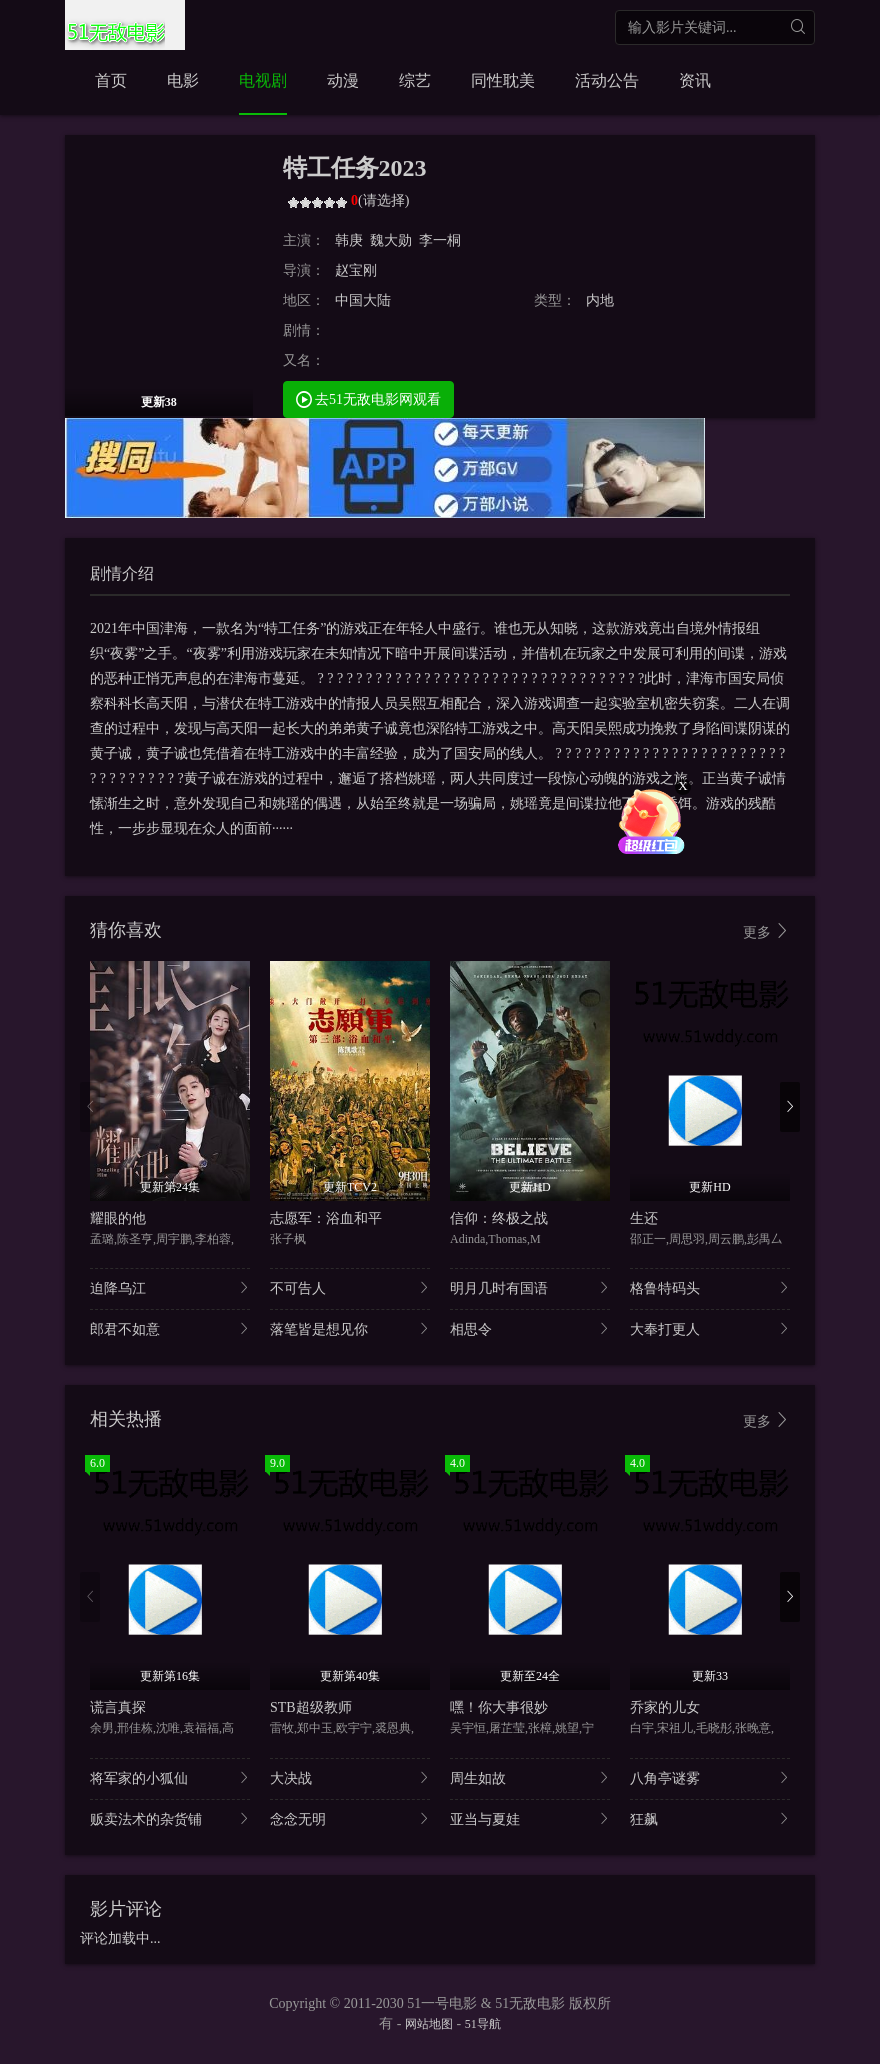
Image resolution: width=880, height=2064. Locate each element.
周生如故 (530, 1777)
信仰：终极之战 (499, 1218)
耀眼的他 (118, 1218)
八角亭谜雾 (710, 1777)
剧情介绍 (122, 573)
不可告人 (350, 1287)
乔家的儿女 (665, 1707)
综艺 (415, 80)
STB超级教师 (311, 1707)
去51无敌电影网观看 (369, 398)
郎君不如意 (170, 1328)
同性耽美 (503, 80)
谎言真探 (118, 1707)
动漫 (343, 80)
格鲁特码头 (710, 1287)
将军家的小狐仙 (170, 1777)
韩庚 (349, 240)
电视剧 (263, 80)
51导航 (483, 2024)
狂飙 (710, 1818)
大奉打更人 (710, 1328)
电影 (183, 80)
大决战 (350, 1777)
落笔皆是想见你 (350, 1328)
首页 (111, 80)
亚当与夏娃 (530, 1818)
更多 (767, 931)
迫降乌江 (170, 1287)
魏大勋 (391, 240)
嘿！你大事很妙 (499, 1707)
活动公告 (607, 80)
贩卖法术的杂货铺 (170, 1818)
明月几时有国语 (530, 1287)
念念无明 (350, 1818)
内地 (600, 300)
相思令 (530, 1328)
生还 (644, 1218)
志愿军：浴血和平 (326, 1218)
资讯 (695, 80)
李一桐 (440, 240)
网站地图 (429, 2024)
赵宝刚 (356, 270)
